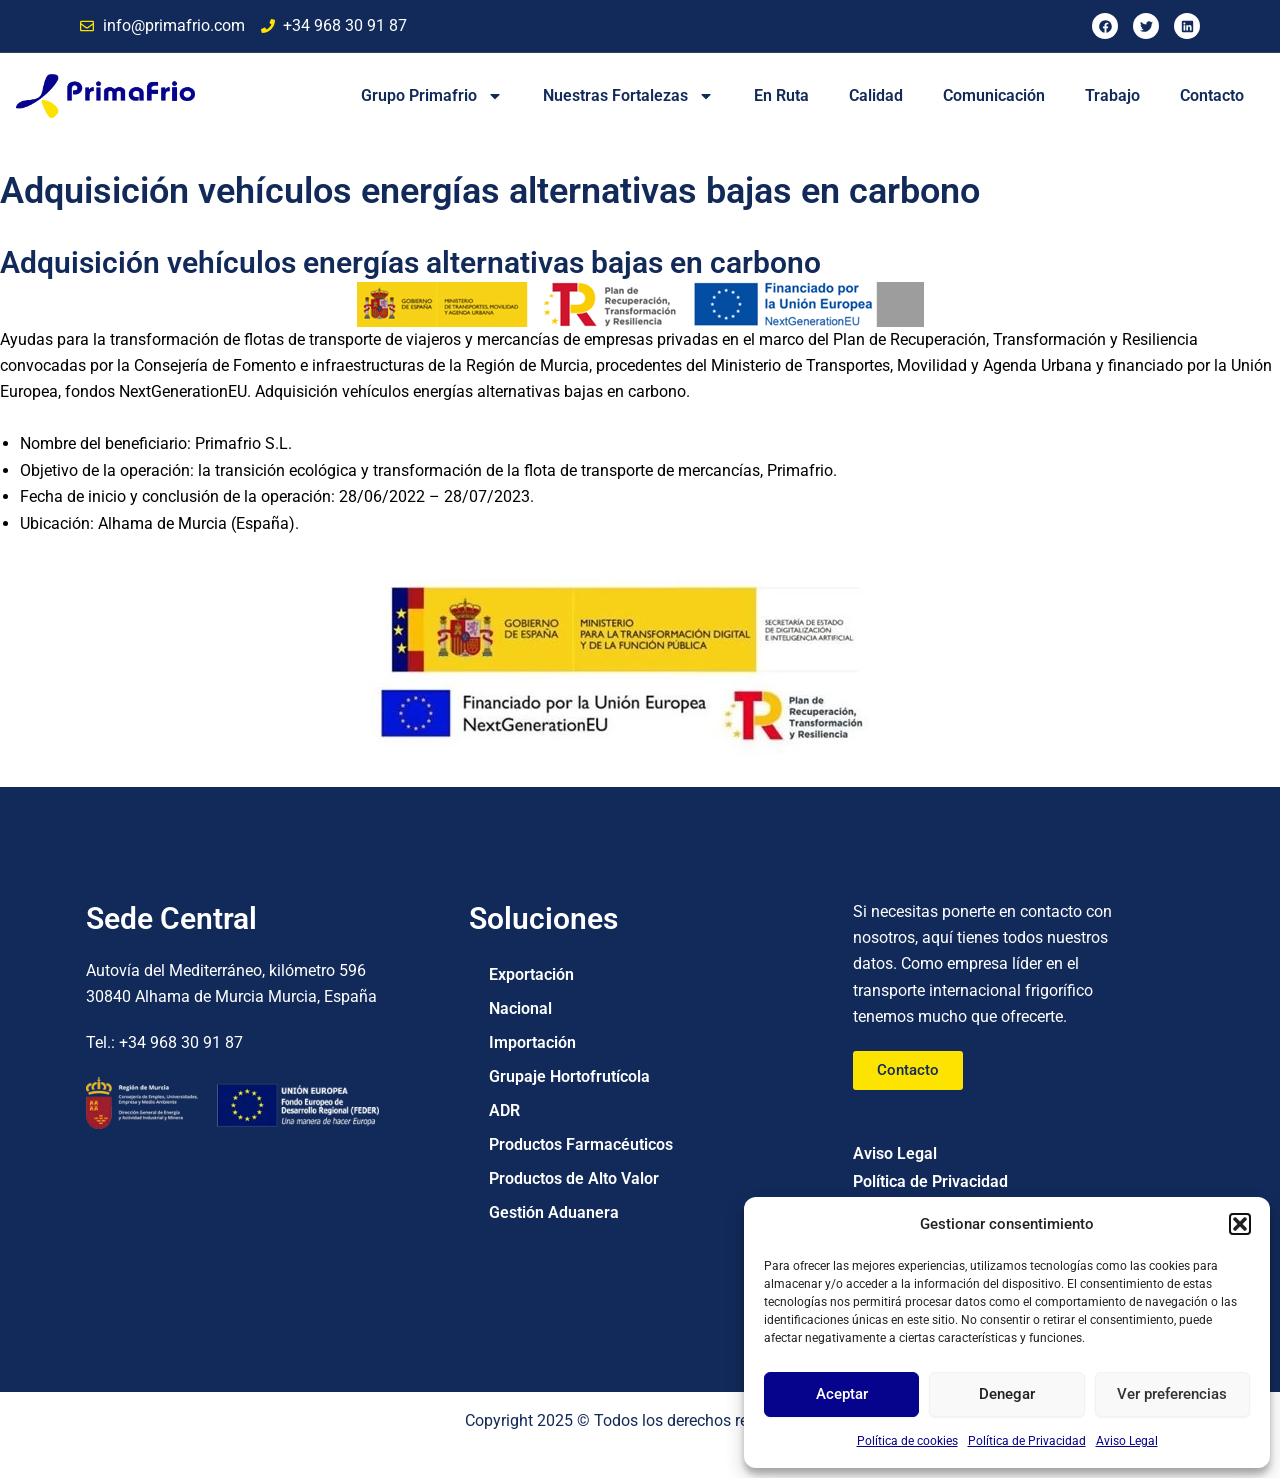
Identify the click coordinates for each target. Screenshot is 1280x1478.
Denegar (1007, 1394)
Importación (532, 1042)
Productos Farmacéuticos (581, 1144)
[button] (1240, 1224)
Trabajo (1112, 95)
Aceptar (842, 1394)
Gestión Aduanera (554, 1212)
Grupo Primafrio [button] (432, 96)
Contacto (1212, 95)
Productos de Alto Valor (574, 1178)
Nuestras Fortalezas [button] (628, 96)
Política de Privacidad (1027, 1441)
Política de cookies (907, 1441)
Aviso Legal (1127, 1441)
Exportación (531, 974)
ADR (504, 1110)
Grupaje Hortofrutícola (569, 1076)
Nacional (520, 1008)
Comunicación (994, 95)
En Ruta (781, 95)
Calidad (876, 95)
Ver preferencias (1172, 1394)
